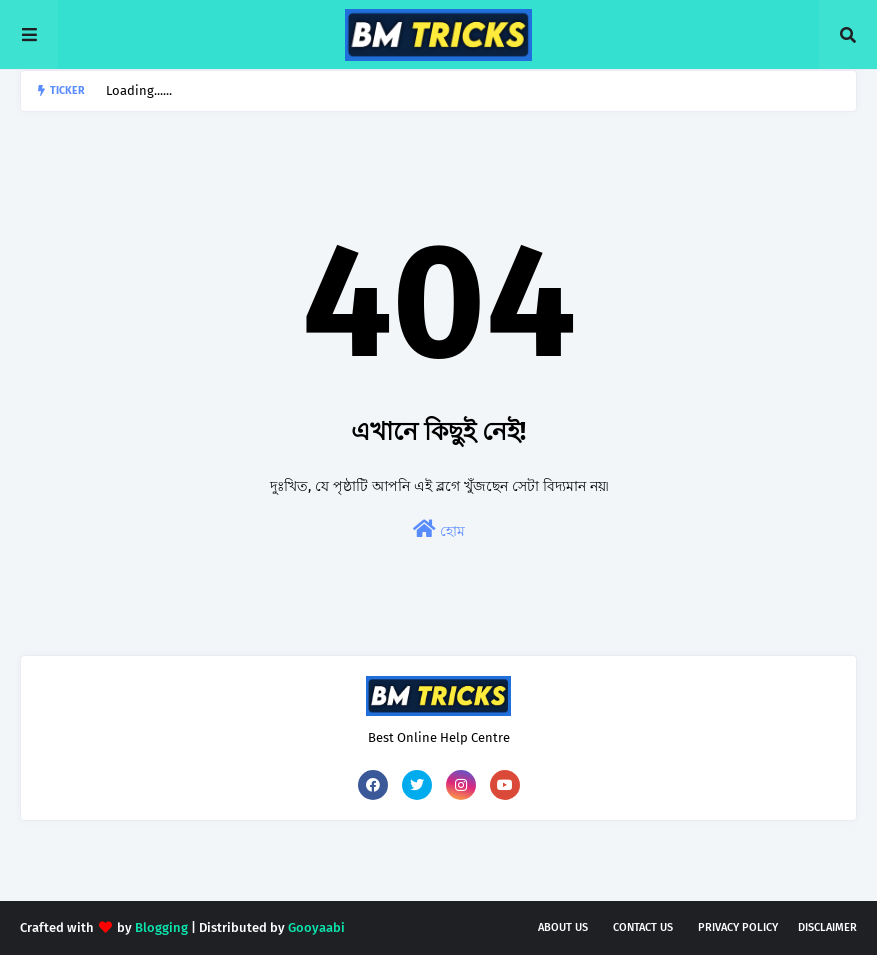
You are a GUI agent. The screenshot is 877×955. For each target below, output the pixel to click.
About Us (563, 927)
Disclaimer (827, 927)
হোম (439, 529)
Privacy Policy (738, 927)
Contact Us (643, 927)
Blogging (161, 927)
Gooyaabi (316, 927)
